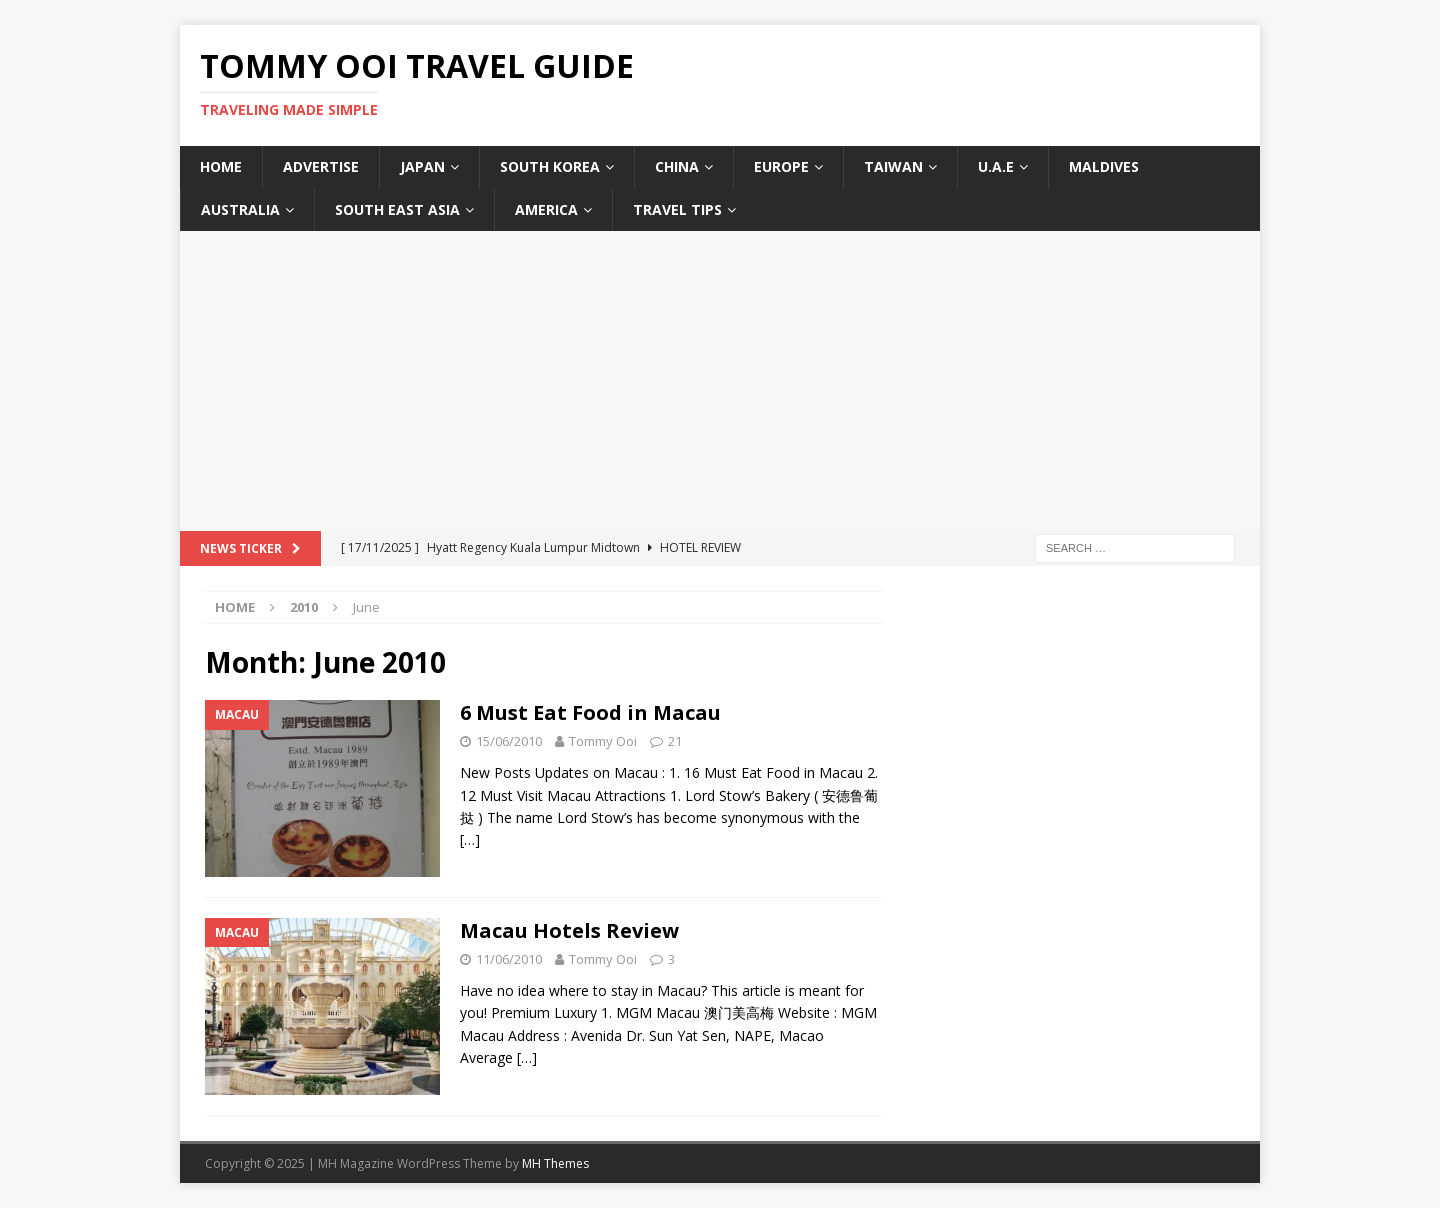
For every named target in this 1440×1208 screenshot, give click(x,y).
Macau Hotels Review (569, 930)
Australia (240, 209)
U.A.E (996, 166)
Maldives (1104, 166)
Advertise (321, 166)
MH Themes (555, 1163)
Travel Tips (677, 209)
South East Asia (397, 209)
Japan (422, 166)
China (677, 166)
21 (675, 741)
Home (221, 166)
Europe (781, 166)
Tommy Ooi (603, 741)
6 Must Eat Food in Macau (590, 712)
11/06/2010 (509, 959)
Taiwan (893, 166)
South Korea (550, 166)
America (546, 209)
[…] (470, 839)
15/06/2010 (509, 741)
